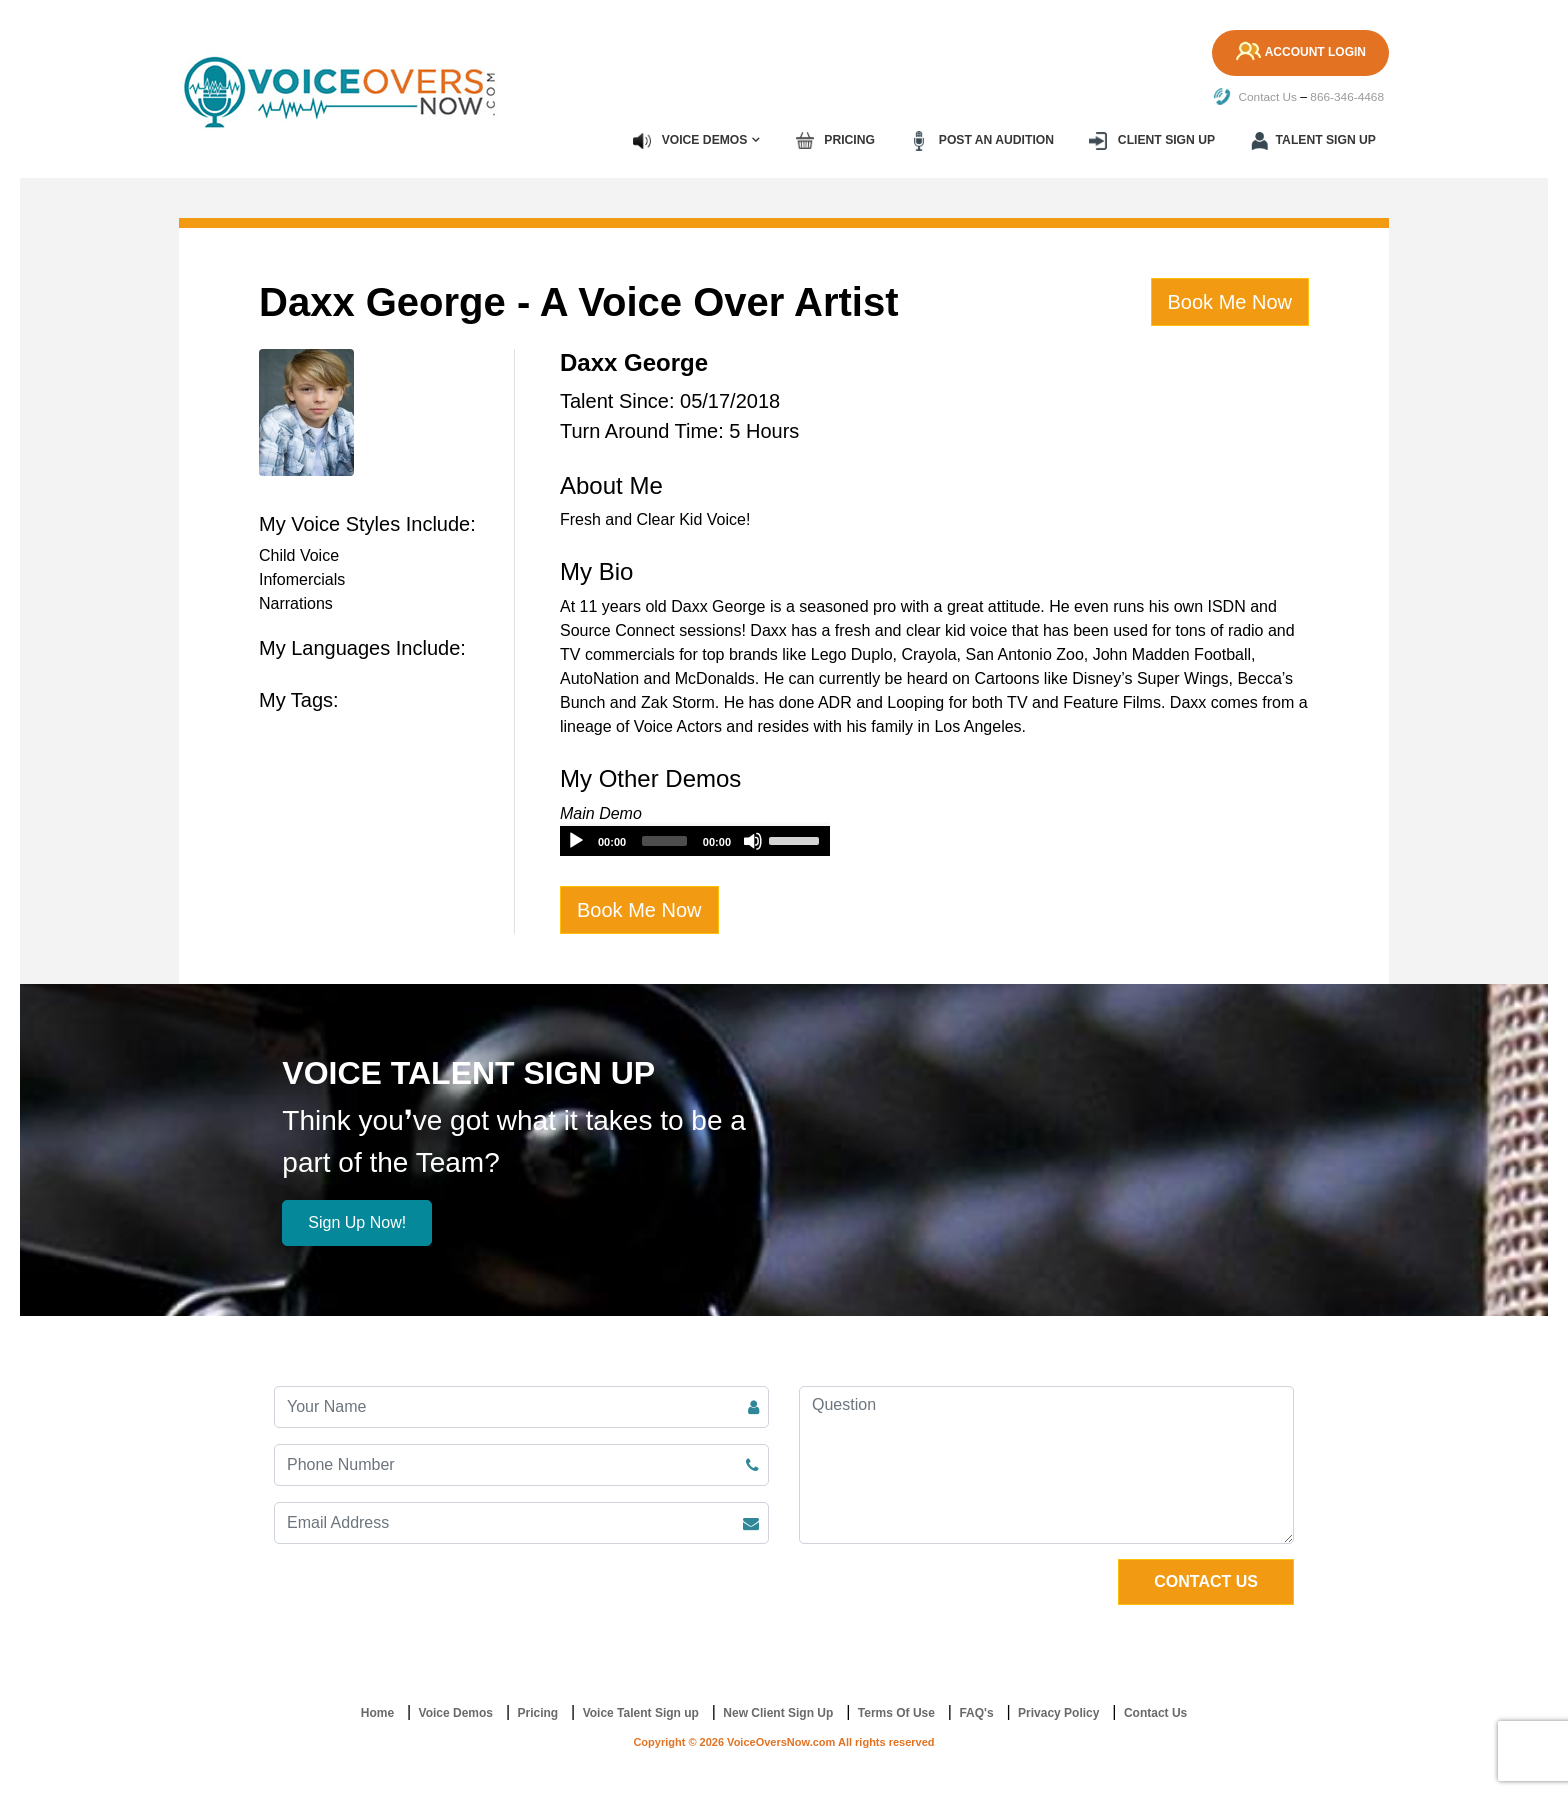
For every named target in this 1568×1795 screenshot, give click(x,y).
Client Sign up (1154, 140)
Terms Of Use (896, 1713)
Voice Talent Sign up (641, 1713)
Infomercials (302, 578)
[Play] (576, 840)
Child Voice (299, 554)
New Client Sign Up (778, 1713)
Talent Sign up (1314, 140)
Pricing (840, 140)
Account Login (1298, 53)
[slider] (664, 840)
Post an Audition (985, 140)
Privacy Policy (1058, 1713)
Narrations (296, 602)
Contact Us (1253, 97)
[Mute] (753, 840)
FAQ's (976, 1713)
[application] (695, 840)
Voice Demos (695, 140)
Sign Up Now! (357, 1222)
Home (377, 1713)
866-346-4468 (1346, 97)
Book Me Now (1230, 301)
